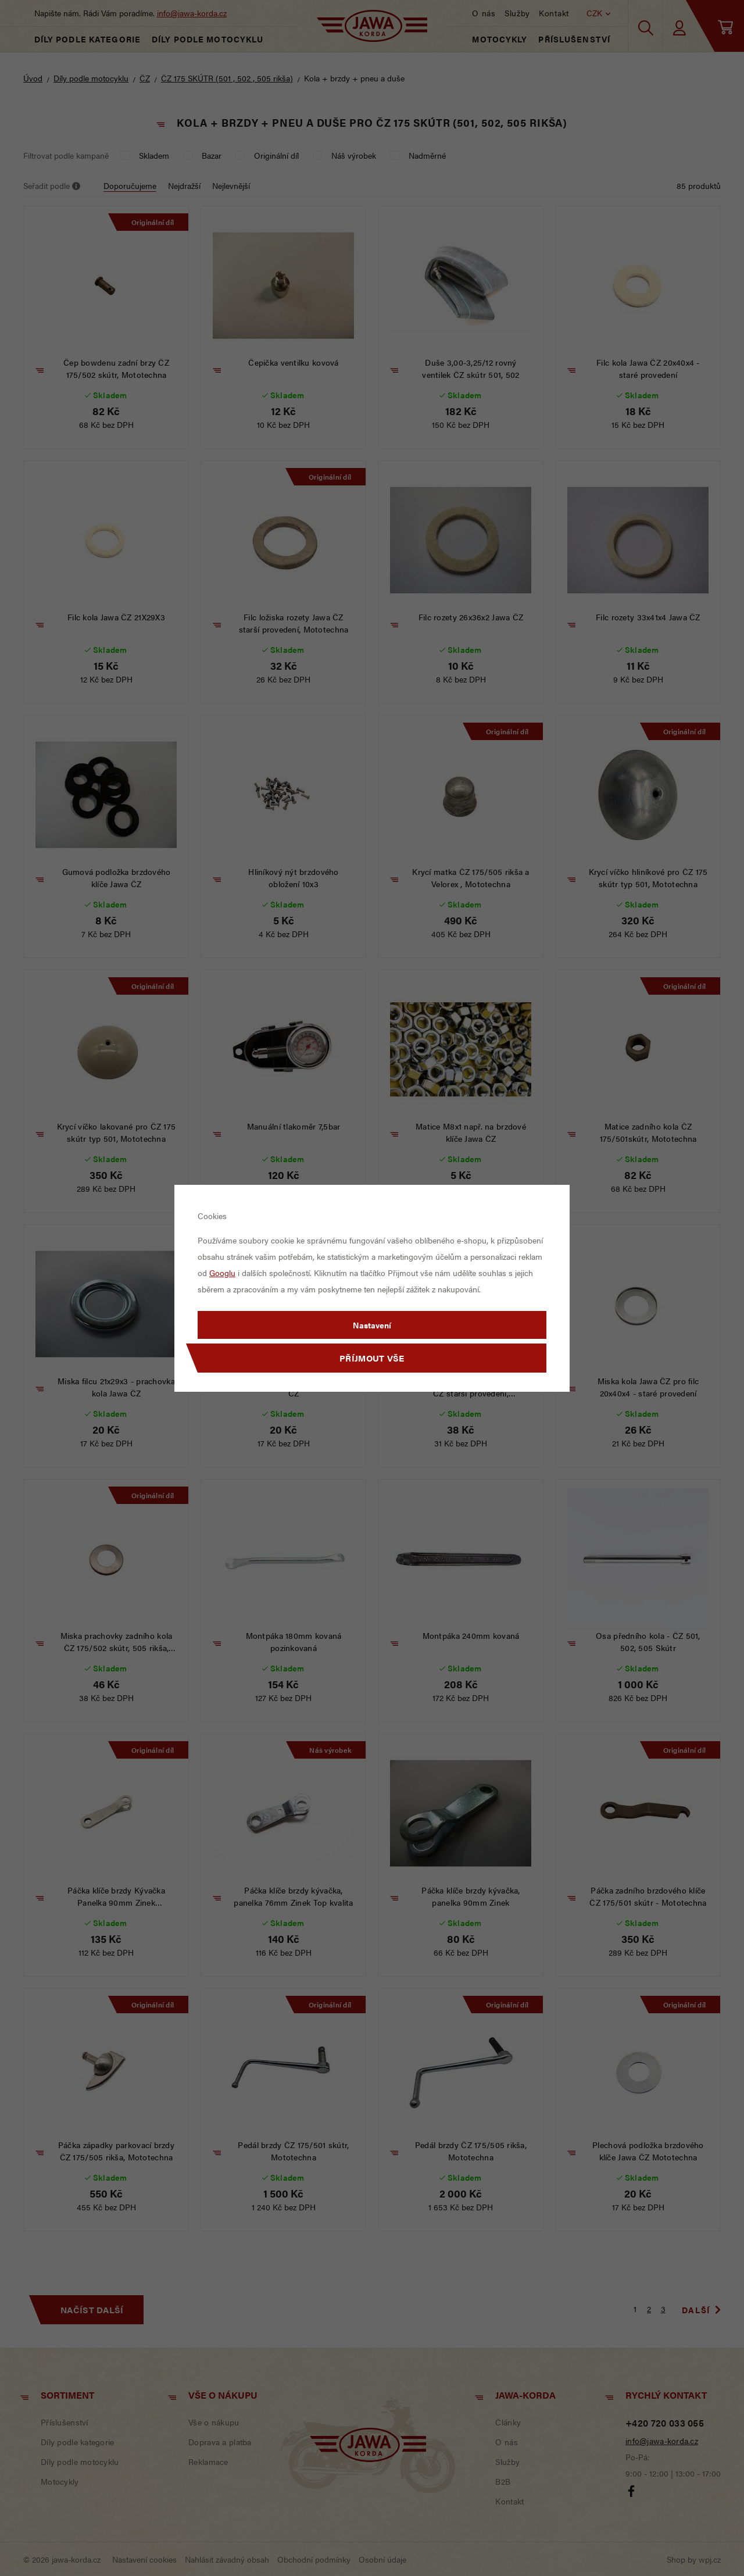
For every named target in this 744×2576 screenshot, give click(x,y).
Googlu (222, 1272)
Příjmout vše (372, 1358)
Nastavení (372, 1325)
